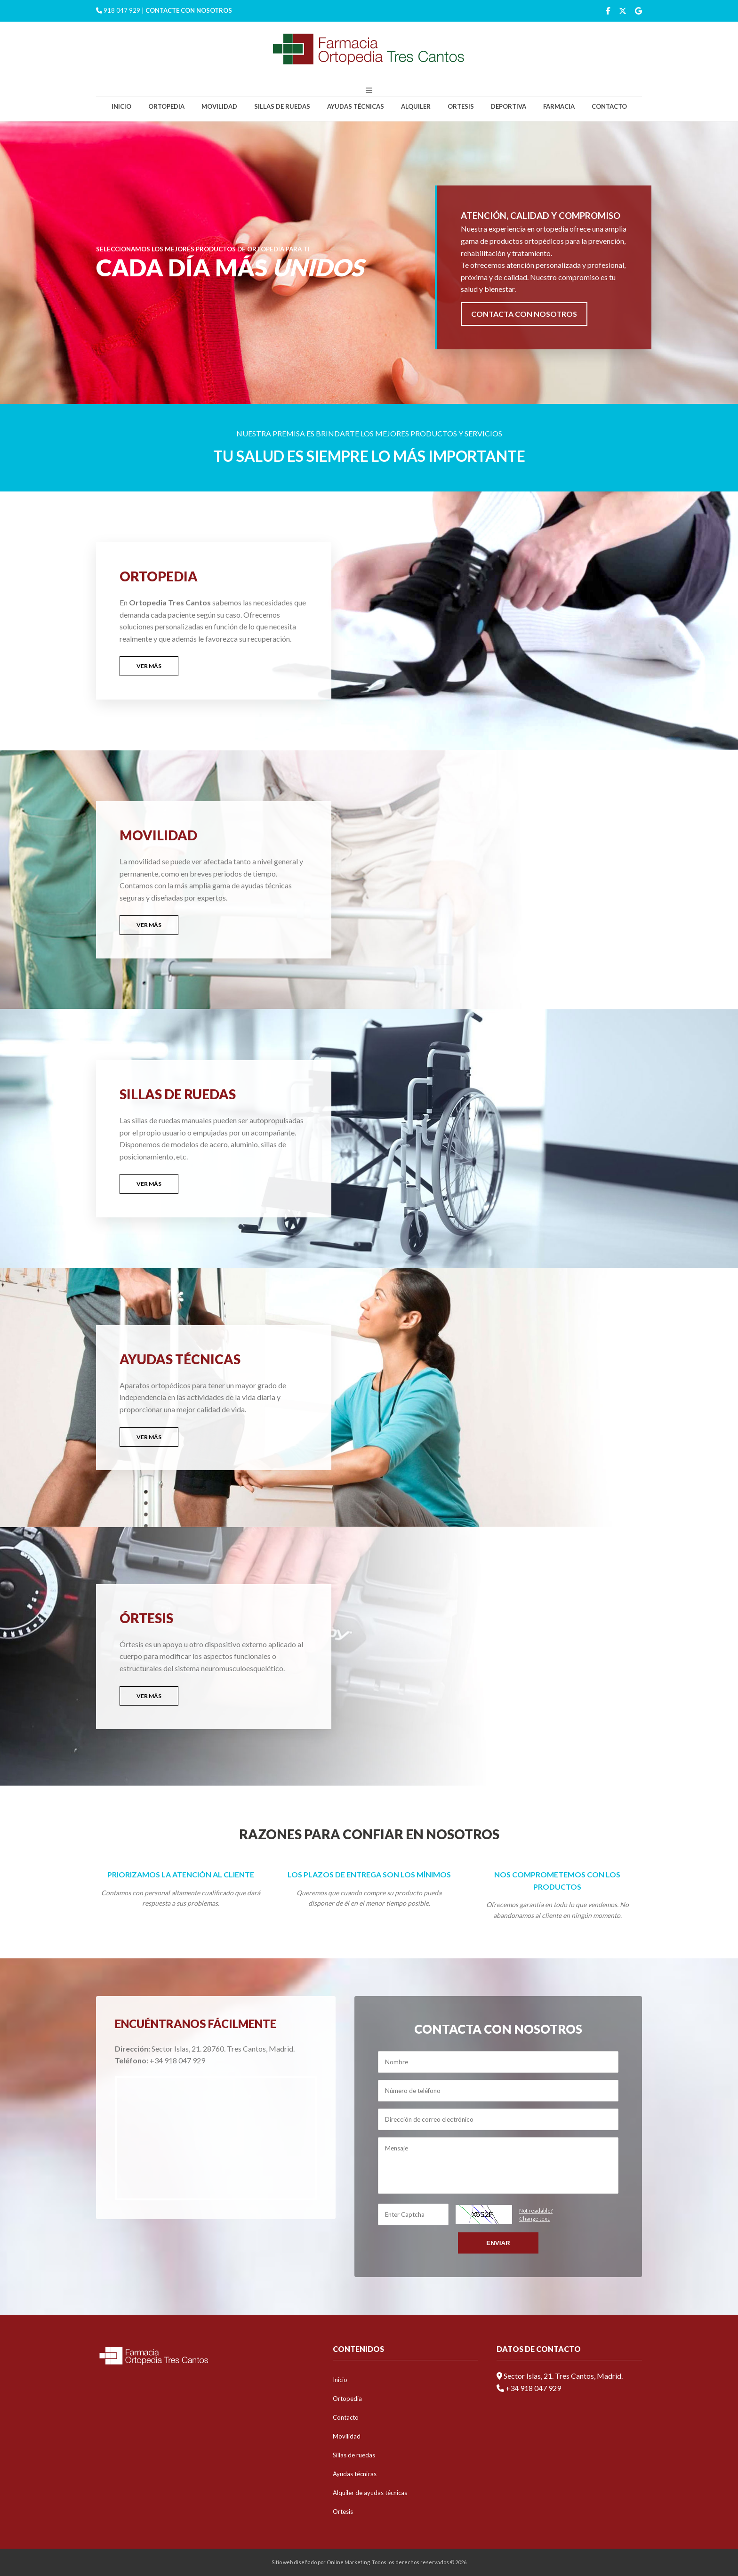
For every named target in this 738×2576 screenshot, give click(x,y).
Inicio (121, 106)
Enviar (498, 2242)
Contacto (609, 106)
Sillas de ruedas (282, 106)
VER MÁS (148, 665)
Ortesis (461, 106)
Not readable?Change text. (536, 2214)
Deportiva (508, 106)
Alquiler (416, 106)
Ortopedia (166, 106)
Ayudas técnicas (355, 106)
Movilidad (219, 106)
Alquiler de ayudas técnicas (370, 2492)
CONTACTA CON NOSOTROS (524, 313)
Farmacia (559, 106)
